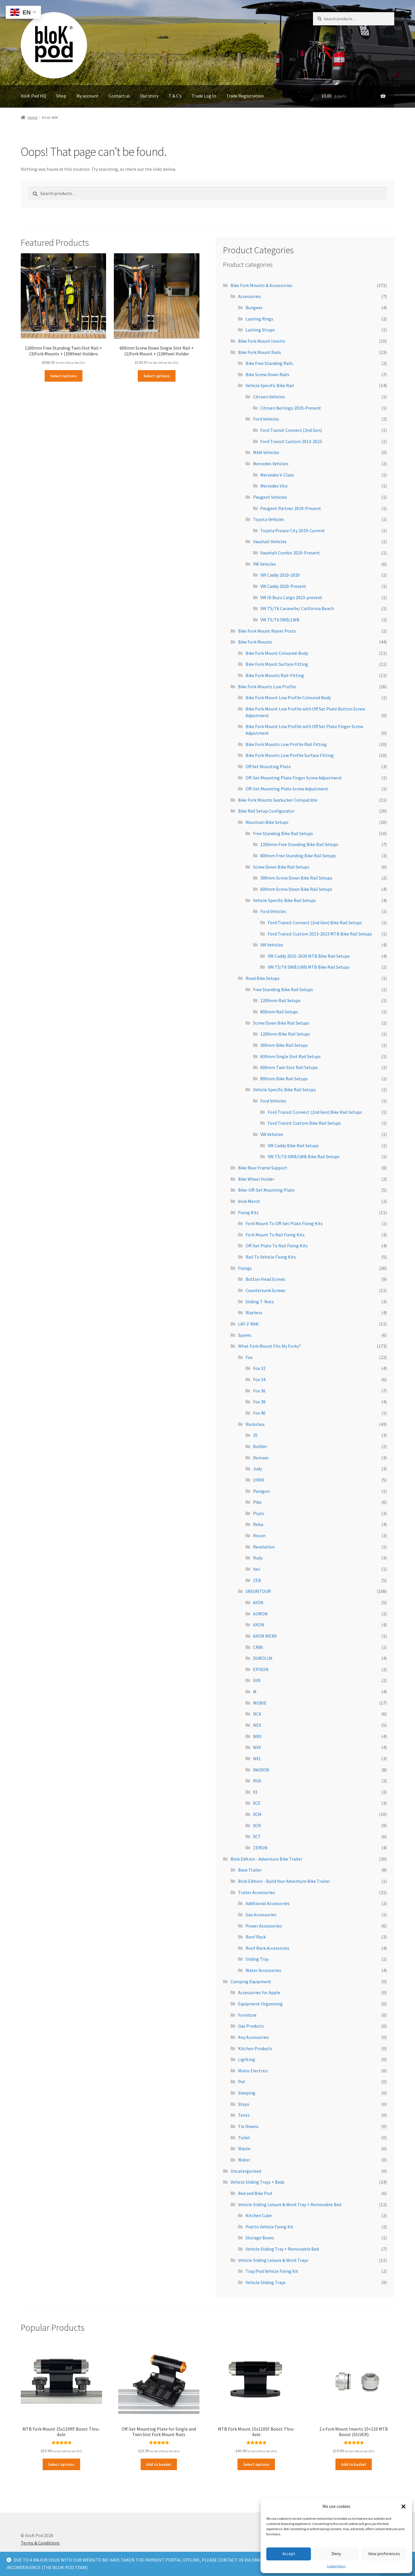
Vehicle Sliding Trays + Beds (257, 2182)
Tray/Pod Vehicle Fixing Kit (272, 2271)
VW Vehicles (264, 564)
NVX (257, 1747)
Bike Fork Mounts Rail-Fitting (275, 675)
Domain (261, 1458)
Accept (288, 2553)
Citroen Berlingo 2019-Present (290, 408)
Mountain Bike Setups (267, 822)
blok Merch (249, 1201)
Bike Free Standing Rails (269, 363)
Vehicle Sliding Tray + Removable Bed (282, 2249)
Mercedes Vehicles (270, 463)
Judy (257, 1468)
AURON (260, 1614)
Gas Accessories (261, 1914)
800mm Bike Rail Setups (284, 1078)
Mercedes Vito (274, 486)
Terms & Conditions (40, 2543)
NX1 (257, 1758)
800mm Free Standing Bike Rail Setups (298, 855)
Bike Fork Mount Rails (259, 352)
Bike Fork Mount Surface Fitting (277, 664)
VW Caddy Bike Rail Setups (293, 1145)
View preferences (384, 2553)
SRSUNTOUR (258, 1591)
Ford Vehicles (266, 419)
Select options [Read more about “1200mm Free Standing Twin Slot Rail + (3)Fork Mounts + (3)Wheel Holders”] (63, 375)
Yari (256, 1569)
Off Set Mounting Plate (268, 766)
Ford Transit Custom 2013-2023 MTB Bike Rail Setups (320, 934)
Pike (257, 1502)
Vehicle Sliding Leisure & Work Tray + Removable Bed (289, 2204)
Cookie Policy (336, 2566)
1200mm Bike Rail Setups (285, 1034)
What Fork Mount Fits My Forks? (269, 1346)
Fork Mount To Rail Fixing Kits (275, 1235)
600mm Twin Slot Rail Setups (289, 1067)
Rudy (258, 1558)
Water (244, 2160)
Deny (336, 2553)
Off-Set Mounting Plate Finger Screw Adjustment (294, 778)
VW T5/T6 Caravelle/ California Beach (297, 608)
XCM (257, 1814)
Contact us (119, 96)
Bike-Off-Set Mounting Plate (266, 1190)
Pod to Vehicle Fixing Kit (269, 2227)
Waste (244, 2148)
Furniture (247, 2015)
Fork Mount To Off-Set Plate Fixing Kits (284, 1223)
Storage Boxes (260, 2238)
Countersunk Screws (265, 1290)
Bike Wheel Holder (256, 1179)
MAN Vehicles (266, 452)
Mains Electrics (253, 2070)
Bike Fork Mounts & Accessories (261, 285)
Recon (259, 1535)
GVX (257, 1680)
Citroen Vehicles (269, 397)
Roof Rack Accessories (267, 1948)
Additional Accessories (268, 1903)
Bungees (254, 307)
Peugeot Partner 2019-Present (290, 508)
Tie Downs (248, 2126)
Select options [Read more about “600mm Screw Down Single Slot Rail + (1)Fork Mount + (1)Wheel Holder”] (157, 375)
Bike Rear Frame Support (262, 1168)
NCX (257, 1714)
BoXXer (260, 1446)
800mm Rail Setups (279, 1012)
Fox (249, 1357)
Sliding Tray (257, 1959)
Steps (243, 2104)
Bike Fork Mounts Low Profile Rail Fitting (286, 744)
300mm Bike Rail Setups (284, 1045)
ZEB (257, 1580)
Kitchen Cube (259, 2215)
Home (33, 117)
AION (258, 1602)
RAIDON (261, 1770)
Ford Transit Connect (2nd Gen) (291, 430)
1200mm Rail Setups (280, 1000)
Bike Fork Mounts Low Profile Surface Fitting (290, 755)
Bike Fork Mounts (255, 642)
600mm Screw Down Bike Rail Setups (296, 889)
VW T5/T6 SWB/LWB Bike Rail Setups (303, 1156)
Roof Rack (256, 1937)
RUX (257, 1781)
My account (87, 96)
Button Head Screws (265, 1279)
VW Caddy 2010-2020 (280, 575)
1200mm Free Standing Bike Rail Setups (299, 844)
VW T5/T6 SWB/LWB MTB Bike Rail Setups (309, 967)
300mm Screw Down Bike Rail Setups (296, 878)
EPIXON (261, 1669)
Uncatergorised (246, 2171)
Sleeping (246, 2093)
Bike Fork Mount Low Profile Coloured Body (288, 697)
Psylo (258, 1513)
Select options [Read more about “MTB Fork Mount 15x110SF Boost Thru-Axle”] (256, 2464)
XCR (257, 1825)
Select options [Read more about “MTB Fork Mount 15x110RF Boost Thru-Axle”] (61, 2464)
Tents (244, 2115)
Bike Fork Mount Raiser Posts (267, 631)
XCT (257, 1836)
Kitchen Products (255, 2048)
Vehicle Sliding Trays (266, 2282)
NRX (257, 1736)
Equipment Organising (260, 2004)
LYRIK (258, 1480)
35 (255, 1435)
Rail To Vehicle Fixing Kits (271, 1257)
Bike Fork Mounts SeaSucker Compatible (278, 800)
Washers (254, 1312)
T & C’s (175, 96)
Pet (241, 2081)
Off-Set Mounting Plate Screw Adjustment (287, 789)
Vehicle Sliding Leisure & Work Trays (273, 2260)
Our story (149, 96)
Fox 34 (259, 1379)
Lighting (246, 2059)
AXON (258, 1625)
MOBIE (260, 1703)
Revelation (264, 1547)
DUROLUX (262, 1658)
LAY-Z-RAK (248, 1324)
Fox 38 (259, 1402)
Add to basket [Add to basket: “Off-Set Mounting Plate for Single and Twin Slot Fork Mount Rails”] (158, 2464)
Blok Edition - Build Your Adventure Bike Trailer (284, 1881)
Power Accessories (264, 1926)
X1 (255, 1792)
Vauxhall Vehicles (270, 541)
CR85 (258, 1647)
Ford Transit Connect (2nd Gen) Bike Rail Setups (315, 922)
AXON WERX (265, 1636)
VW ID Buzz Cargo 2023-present (291, 597)
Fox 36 (259, 1391)
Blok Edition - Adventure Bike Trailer (266, 1859)
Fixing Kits (248, 1212)
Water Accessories (263, 1970)
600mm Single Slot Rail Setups (290, 1056)
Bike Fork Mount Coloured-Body (277, 653)
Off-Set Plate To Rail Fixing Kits (277, 1245)
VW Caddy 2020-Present (283, 586)
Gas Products (251, 2026)
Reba (258, 1524)
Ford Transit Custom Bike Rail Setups (304, 1123)
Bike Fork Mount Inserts (261, 341)
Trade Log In (204, 96)
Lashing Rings (259, 319)
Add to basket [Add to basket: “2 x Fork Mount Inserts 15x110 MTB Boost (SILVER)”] (353, 2464)
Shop (61, 96)
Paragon (261, 1491)
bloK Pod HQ (33, 96)
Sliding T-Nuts (260, 1301)
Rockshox (255, 1424)
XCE (257, 1803)
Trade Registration (245, 96)
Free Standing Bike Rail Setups (283, 833)
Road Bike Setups (263, 978)
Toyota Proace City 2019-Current (292, 530)
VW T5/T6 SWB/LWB (279, 620)
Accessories (249, 296)
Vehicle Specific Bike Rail (270, 385)
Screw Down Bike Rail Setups (281, 867)
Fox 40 (259, 1413)
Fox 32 (259, 1368)
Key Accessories (253, 2037)
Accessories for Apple (259, 1992)
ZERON (260, 1848)
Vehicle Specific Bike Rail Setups (284, 900)
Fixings (245, 1268)
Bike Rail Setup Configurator (266, 811)
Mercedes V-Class (277, 475)
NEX (257, 1725)
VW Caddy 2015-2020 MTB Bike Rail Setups (309, 956)
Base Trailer (250, 1870)
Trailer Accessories (256, 1892)
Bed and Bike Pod (255, 2193)
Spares (244, 1335)
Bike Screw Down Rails (267, 374)
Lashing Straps (260, 330)
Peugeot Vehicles (270, 497)
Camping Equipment (251, 1981)
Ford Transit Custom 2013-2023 (291, 441)
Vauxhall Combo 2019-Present (290, 553)
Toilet (244, 2137)
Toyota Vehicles (268, 519)
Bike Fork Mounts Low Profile (267, 686)
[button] (403, 2506)
